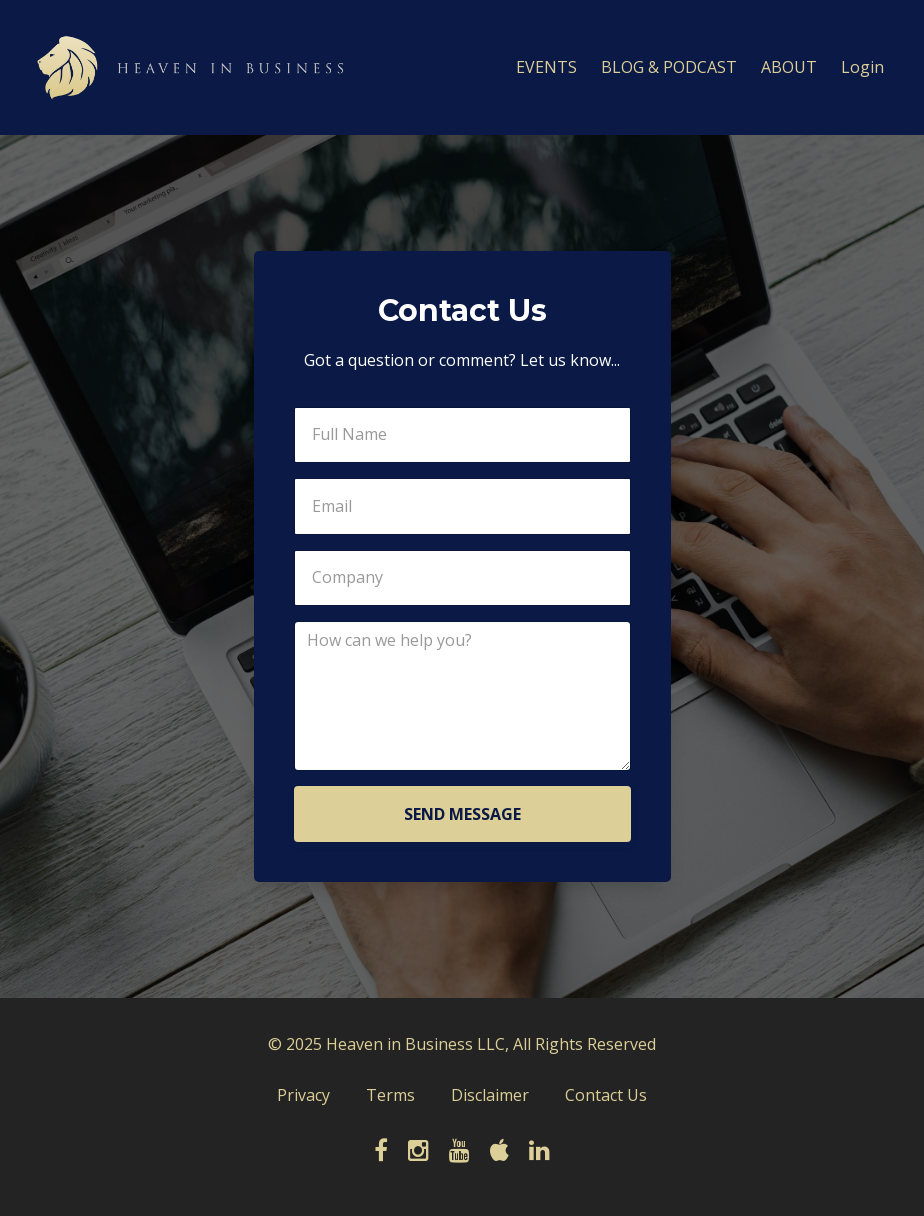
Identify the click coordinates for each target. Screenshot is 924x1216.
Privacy (303, 1095)
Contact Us (606, 1095)
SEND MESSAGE (462, 814)
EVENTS (546, 67)
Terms (390, 1095)
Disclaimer (490, 1095)
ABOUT (789, 67)
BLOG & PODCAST (669, 67)
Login (862, 67)
